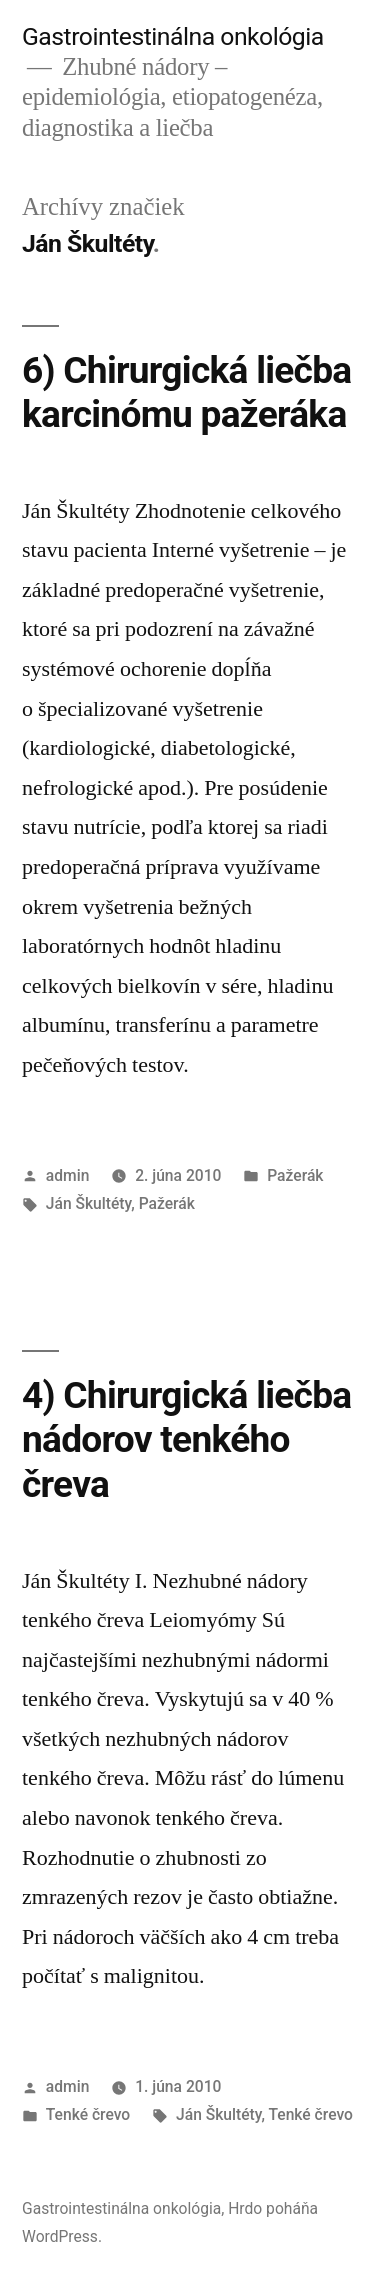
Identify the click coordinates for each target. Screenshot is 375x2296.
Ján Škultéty (88, 1203)
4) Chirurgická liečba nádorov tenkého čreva (186, 1440)
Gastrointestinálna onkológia (173, 36)
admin (68, 1175)
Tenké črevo (88, 2114)
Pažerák (295, 1175)
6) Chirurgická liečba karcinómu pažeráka (186, 393)
